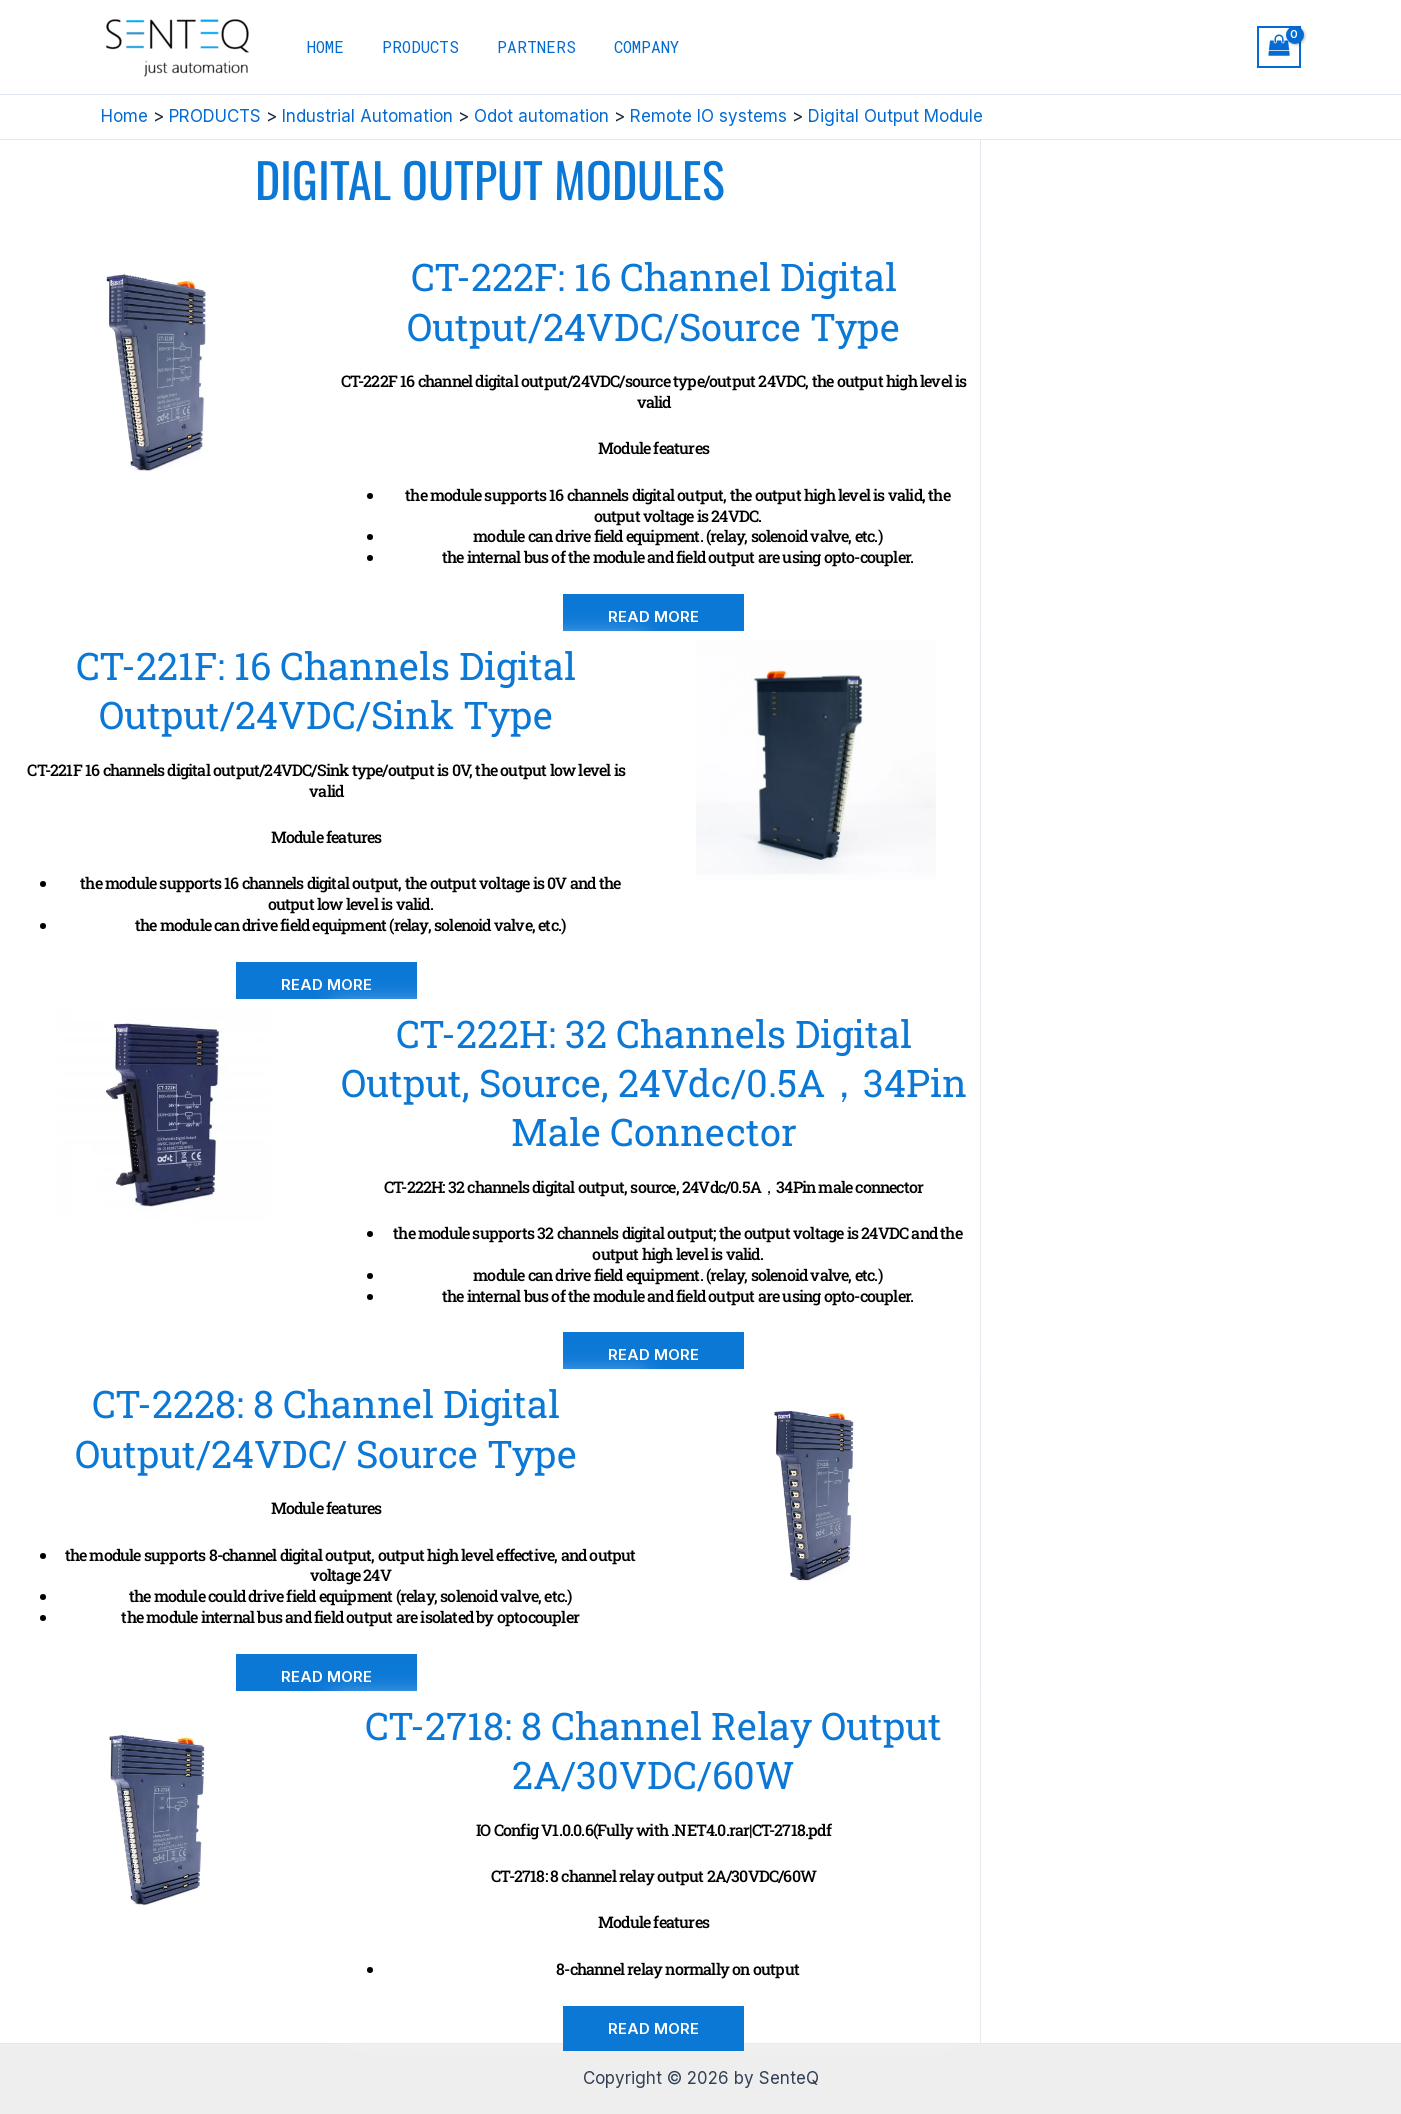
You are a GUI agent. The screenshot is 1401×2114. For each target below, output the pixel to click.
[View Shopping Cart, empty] (1279, 47)
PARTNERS (521, 46)
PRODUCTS (411, 46)
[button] (653, 616)
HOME (322, 46)
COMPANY (625, 46)
